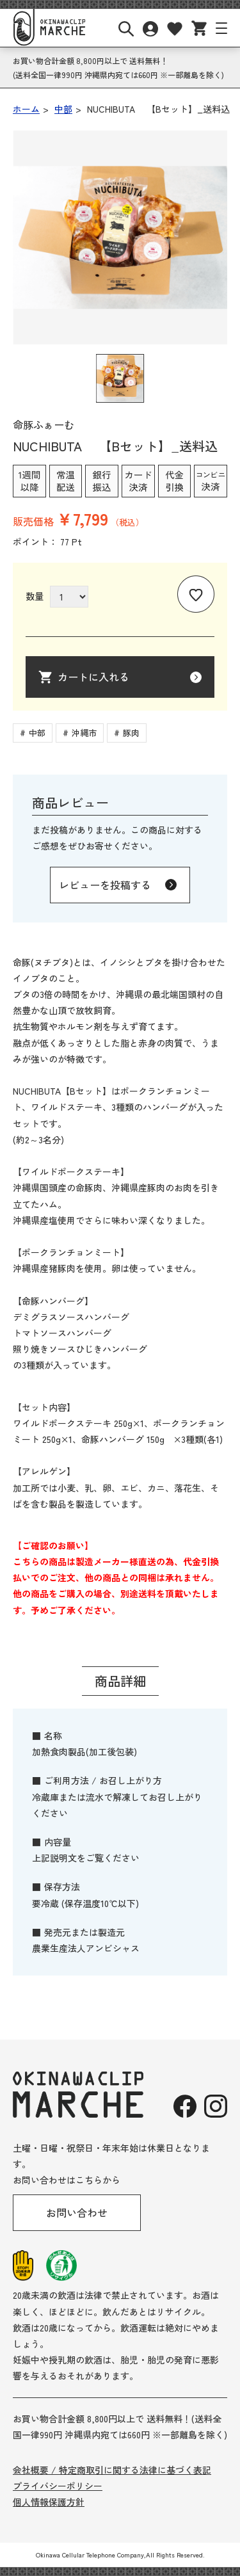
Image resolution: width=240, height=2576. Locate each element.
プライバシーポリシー (57, 2485)
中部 (37, 733)
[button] (120, 378)
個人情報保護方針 (48, 2501)
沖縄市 (84, 733)
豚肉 (131, 733)
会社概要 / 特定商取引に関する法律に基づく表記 (112, 2469)
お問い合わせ (77, 2212)
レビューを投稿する (105, 884)
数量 (35, 596)
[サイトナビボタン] (221, 28)
